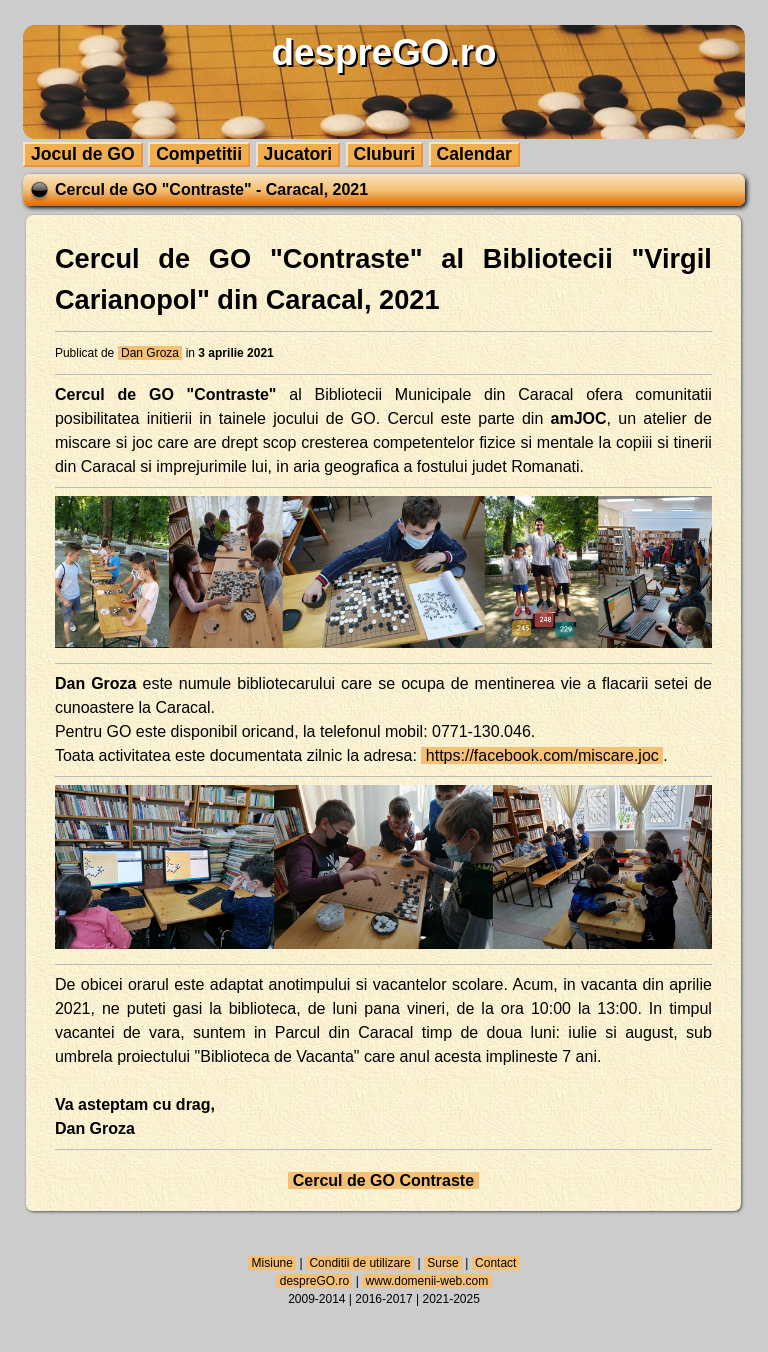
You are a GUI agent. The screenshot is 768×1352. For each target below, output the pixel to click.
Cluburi (385, 154)
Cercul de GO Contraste (383, 1180)
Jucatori (298, 154)
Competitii (199, 154)
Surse (443, 1263)
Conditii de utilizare (360, 1263)
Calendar (474, 154)
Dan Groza (150, 353)
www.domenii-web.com (426, 1281)
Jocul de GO (83, 154)
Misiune (272, 1263)
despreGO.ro (314, 1281)
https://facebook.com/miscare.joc (542, 755)
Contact (496, 1263)
